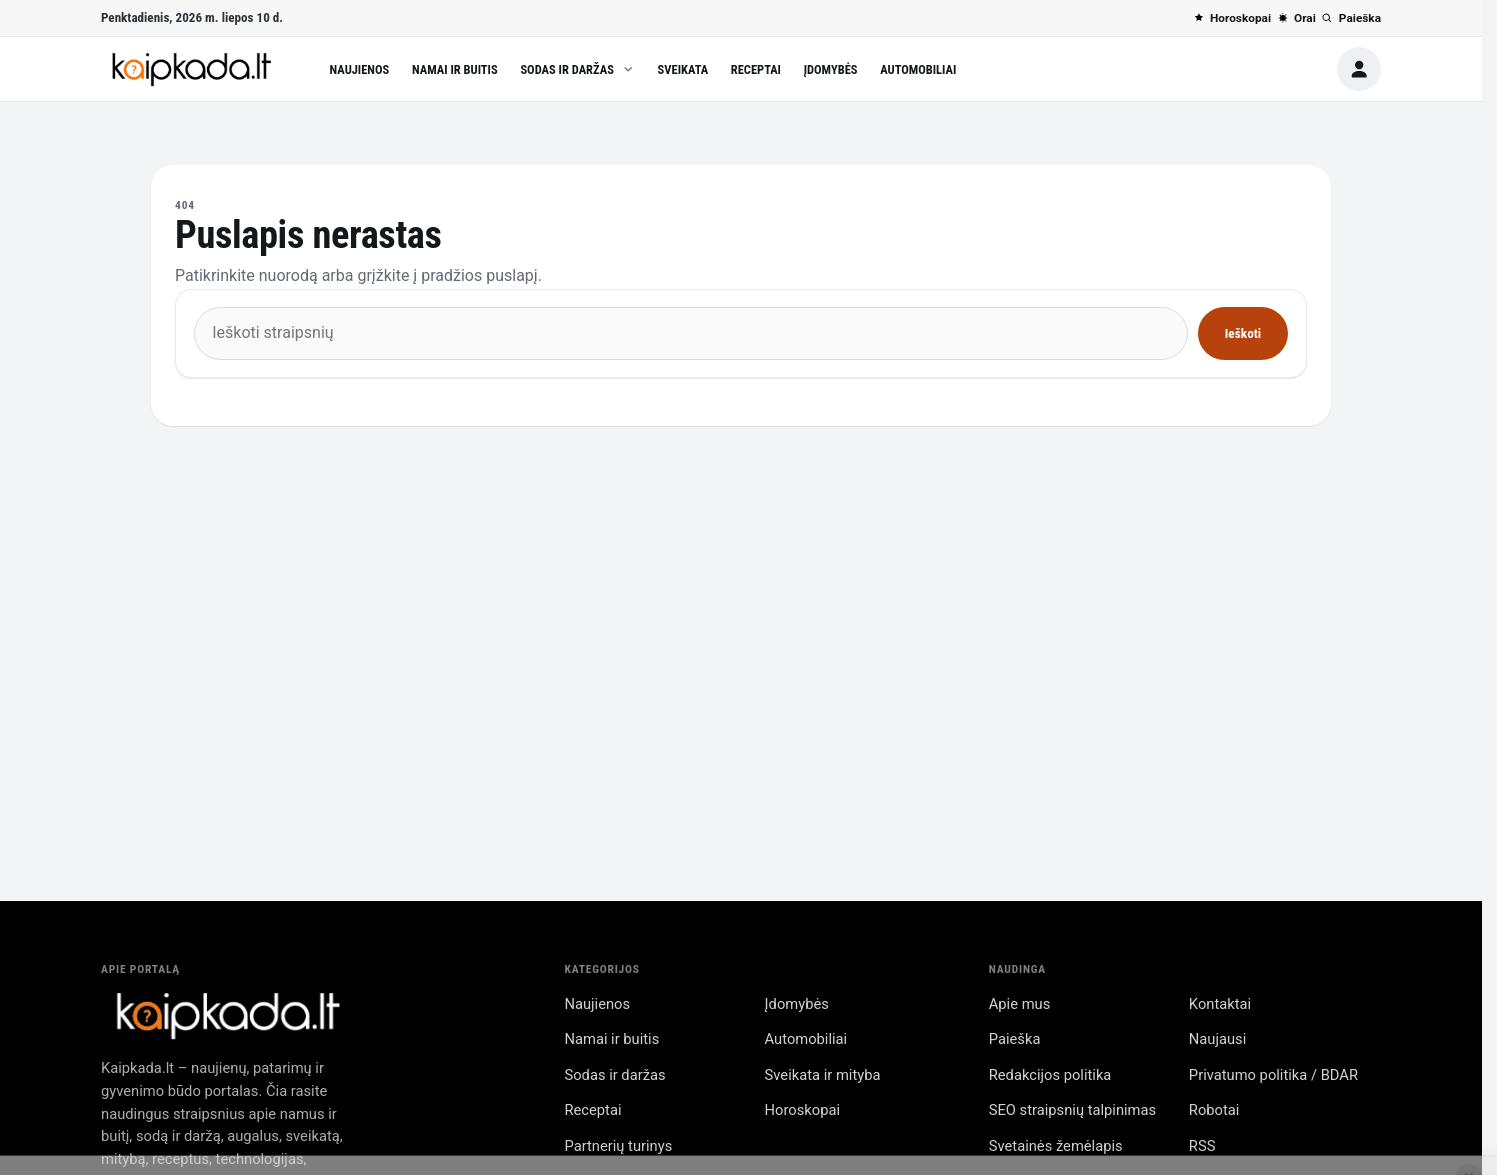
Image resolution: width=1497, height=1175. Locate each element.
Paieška (1351, 18)
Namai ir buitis (455, 69)
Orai (1296, 18)
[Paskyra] (1359, 69)
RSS (1202, 1146)
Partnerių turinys (618, 1146)
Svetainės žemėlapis (1056, 1146)
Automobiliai (918, 69)
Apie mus (1020, 1004)
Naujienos (360, 69)
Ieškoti (1243, 333)
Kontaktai (1220, 1004)
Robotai (1214, 1110)
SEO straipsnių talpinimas (1072, 1110)
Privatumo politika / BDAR (1273, 1075)
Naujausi (1217, 1039)
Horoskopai (1232, 18)
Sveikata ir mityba (823, 1075)
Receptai (756, 69)
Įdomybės (831, 69)
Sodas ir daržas (577, 69)
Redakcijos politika (1050, 1075)
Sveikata (683, 69)
